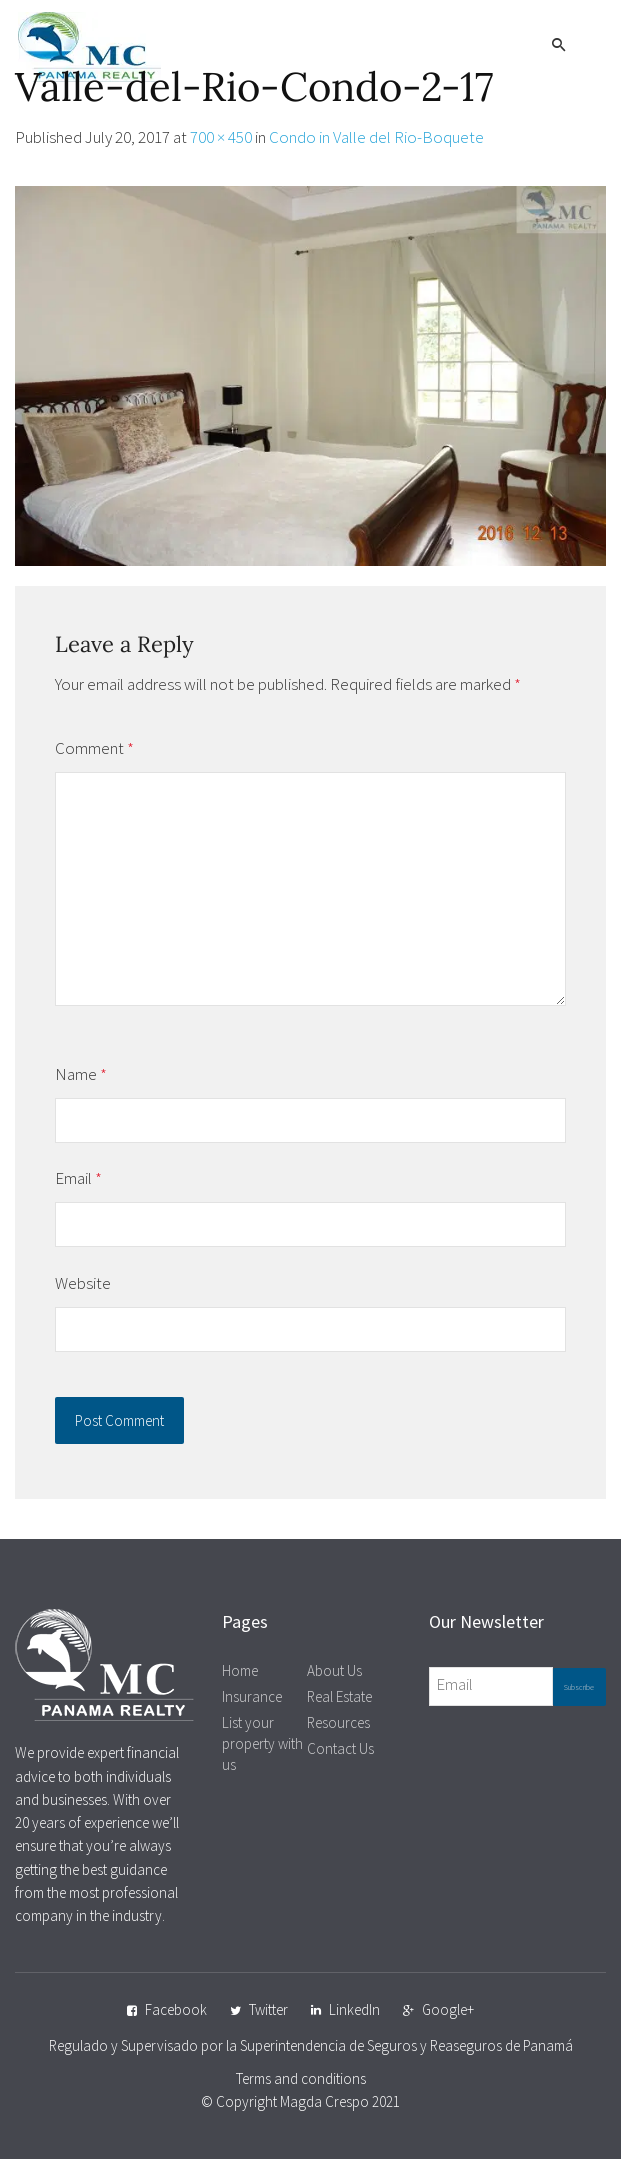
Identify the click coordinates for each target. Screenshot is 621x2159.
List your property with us (262, 1743)
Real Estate (339, 1696)
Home (240, 1670)
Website (83, 1283)
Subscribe (579, 1687)
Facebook (176, 2009)
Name (81, 1074)
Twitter (268, 2009)
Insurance (252, 1696)
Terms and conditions (301, 2078)
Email (78, 1178)
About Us (334, 1670)
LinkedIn (354, 2009)
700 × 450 (221, 137)
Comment (94, 748)
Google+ (448, 2009)
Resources (338, 1722)
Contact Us (340, 1748)
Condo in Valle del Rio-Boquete (376, 137)
